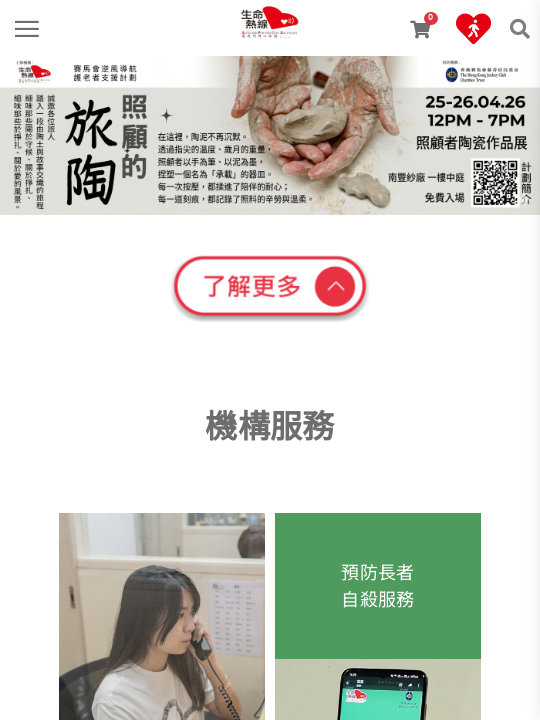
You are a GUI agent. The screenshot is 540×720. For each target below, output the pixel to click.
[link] (270, 15)
